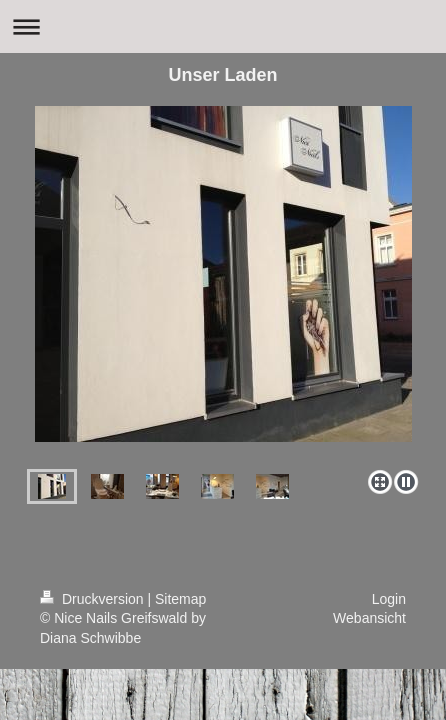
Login (389, 599)
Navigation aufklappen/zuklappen (223, 26)
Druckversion (93, 599)
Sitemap (180, 599)
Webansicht (369, 618)
